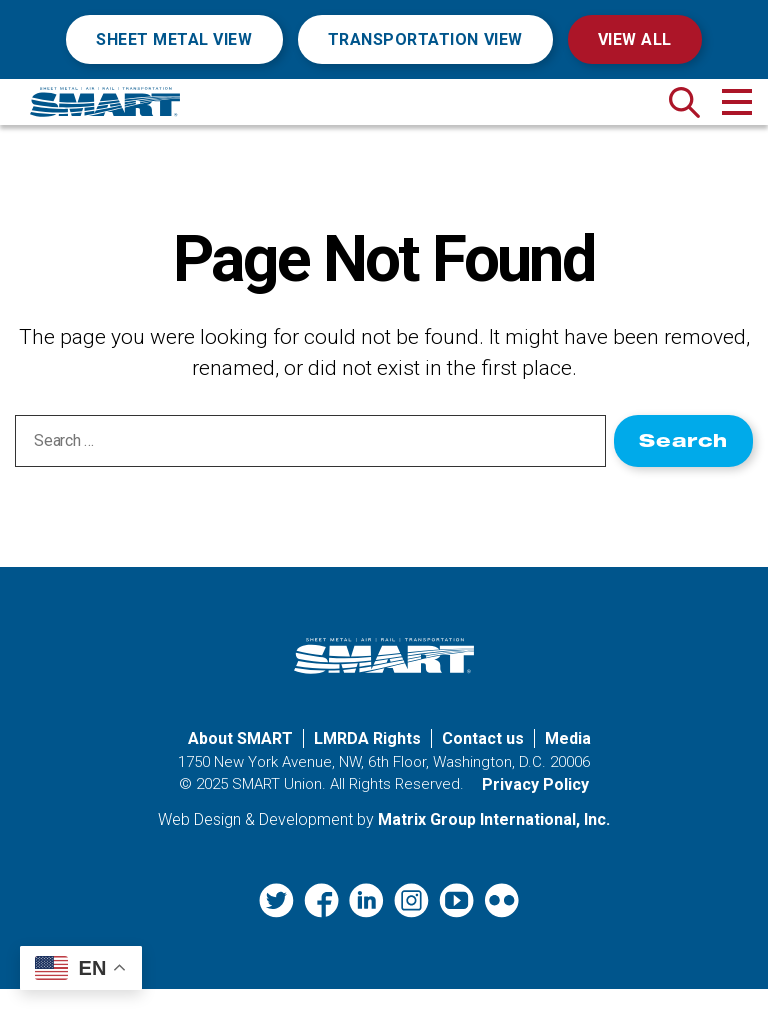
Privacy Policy (535, 813)
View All (635, 39)
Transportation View (425, 39)
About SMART (240, 768)
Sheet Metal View (174, 39)
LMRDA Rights (367, 768)
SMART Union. (279, 813)
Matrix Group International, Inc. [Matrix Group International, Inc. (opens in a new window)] (494, 848)
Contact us (483, 768)
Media (568, 768)
